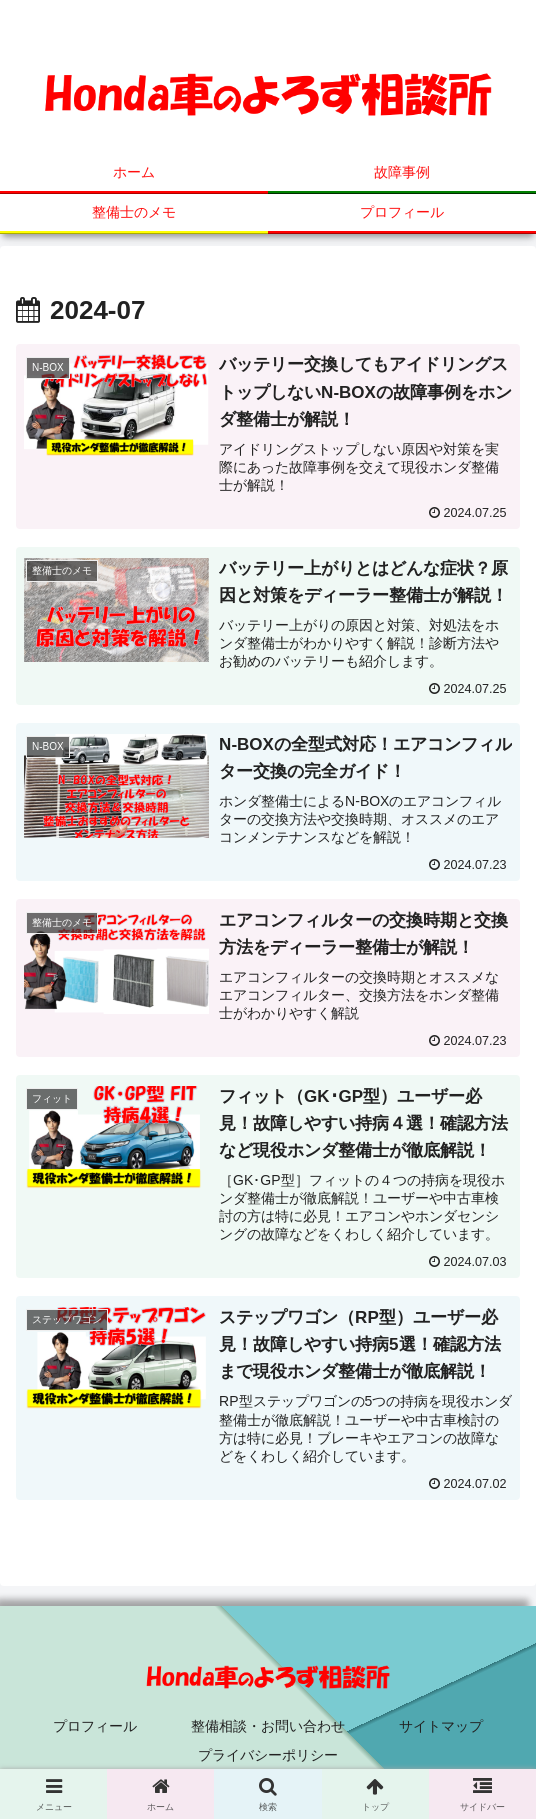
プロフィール (95, 1726)
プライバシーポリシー (268, 1755)
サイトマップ (441, 1726)
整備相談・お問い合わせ (268, 1726)
